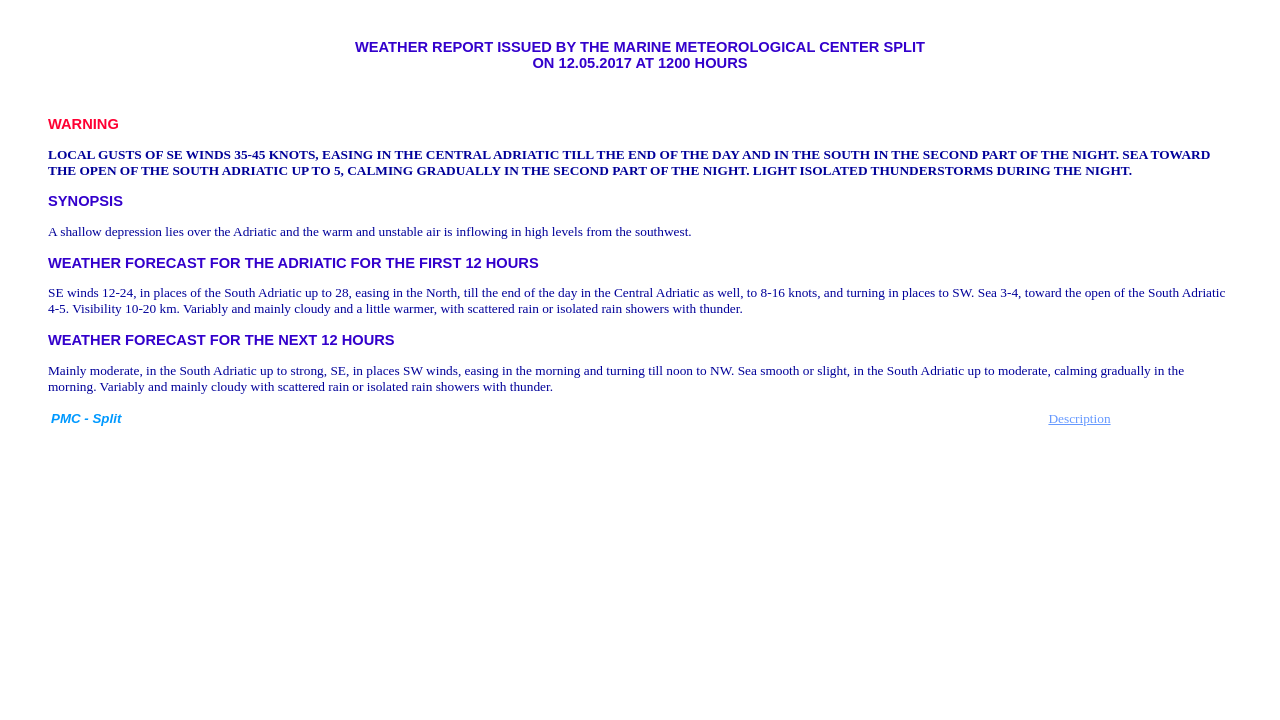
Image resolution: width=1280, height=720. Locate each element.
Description (1079, 418)
